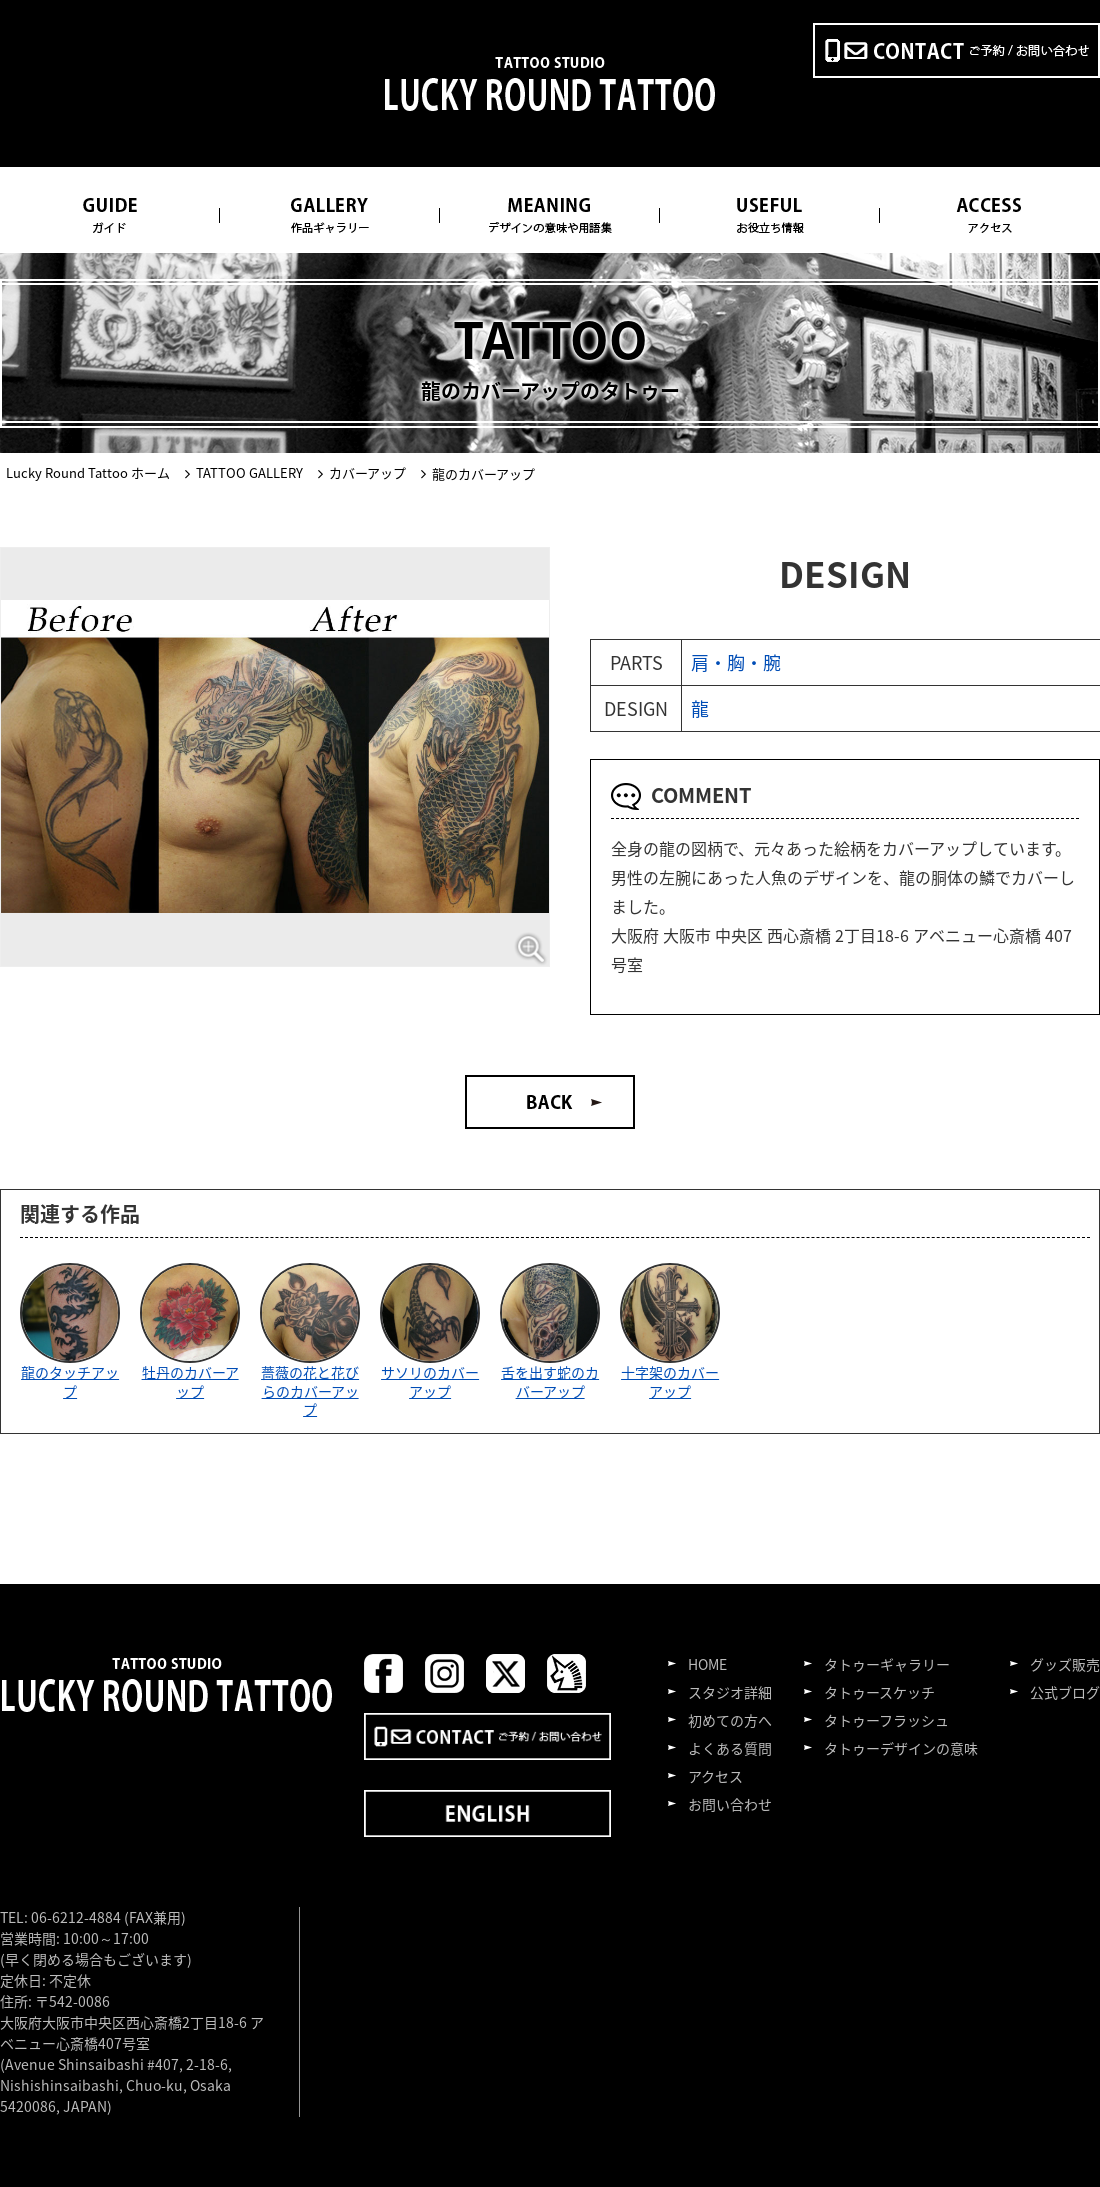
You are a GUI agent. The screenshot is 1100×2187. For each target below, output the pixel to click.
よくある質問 (730, 1748)
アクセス (715, 1776)
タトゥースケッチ (879, 1692)
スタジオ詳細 (730, 1692)
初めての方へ (730, 1720)
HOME (707, 1664)
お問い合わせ (730, 1804)
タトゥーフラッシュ (886, 1720)
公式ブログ (1065, 1692)
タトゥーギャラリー (887, 1664)
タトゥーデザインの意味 (901, 1748)
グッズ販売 (1065, 1664)
